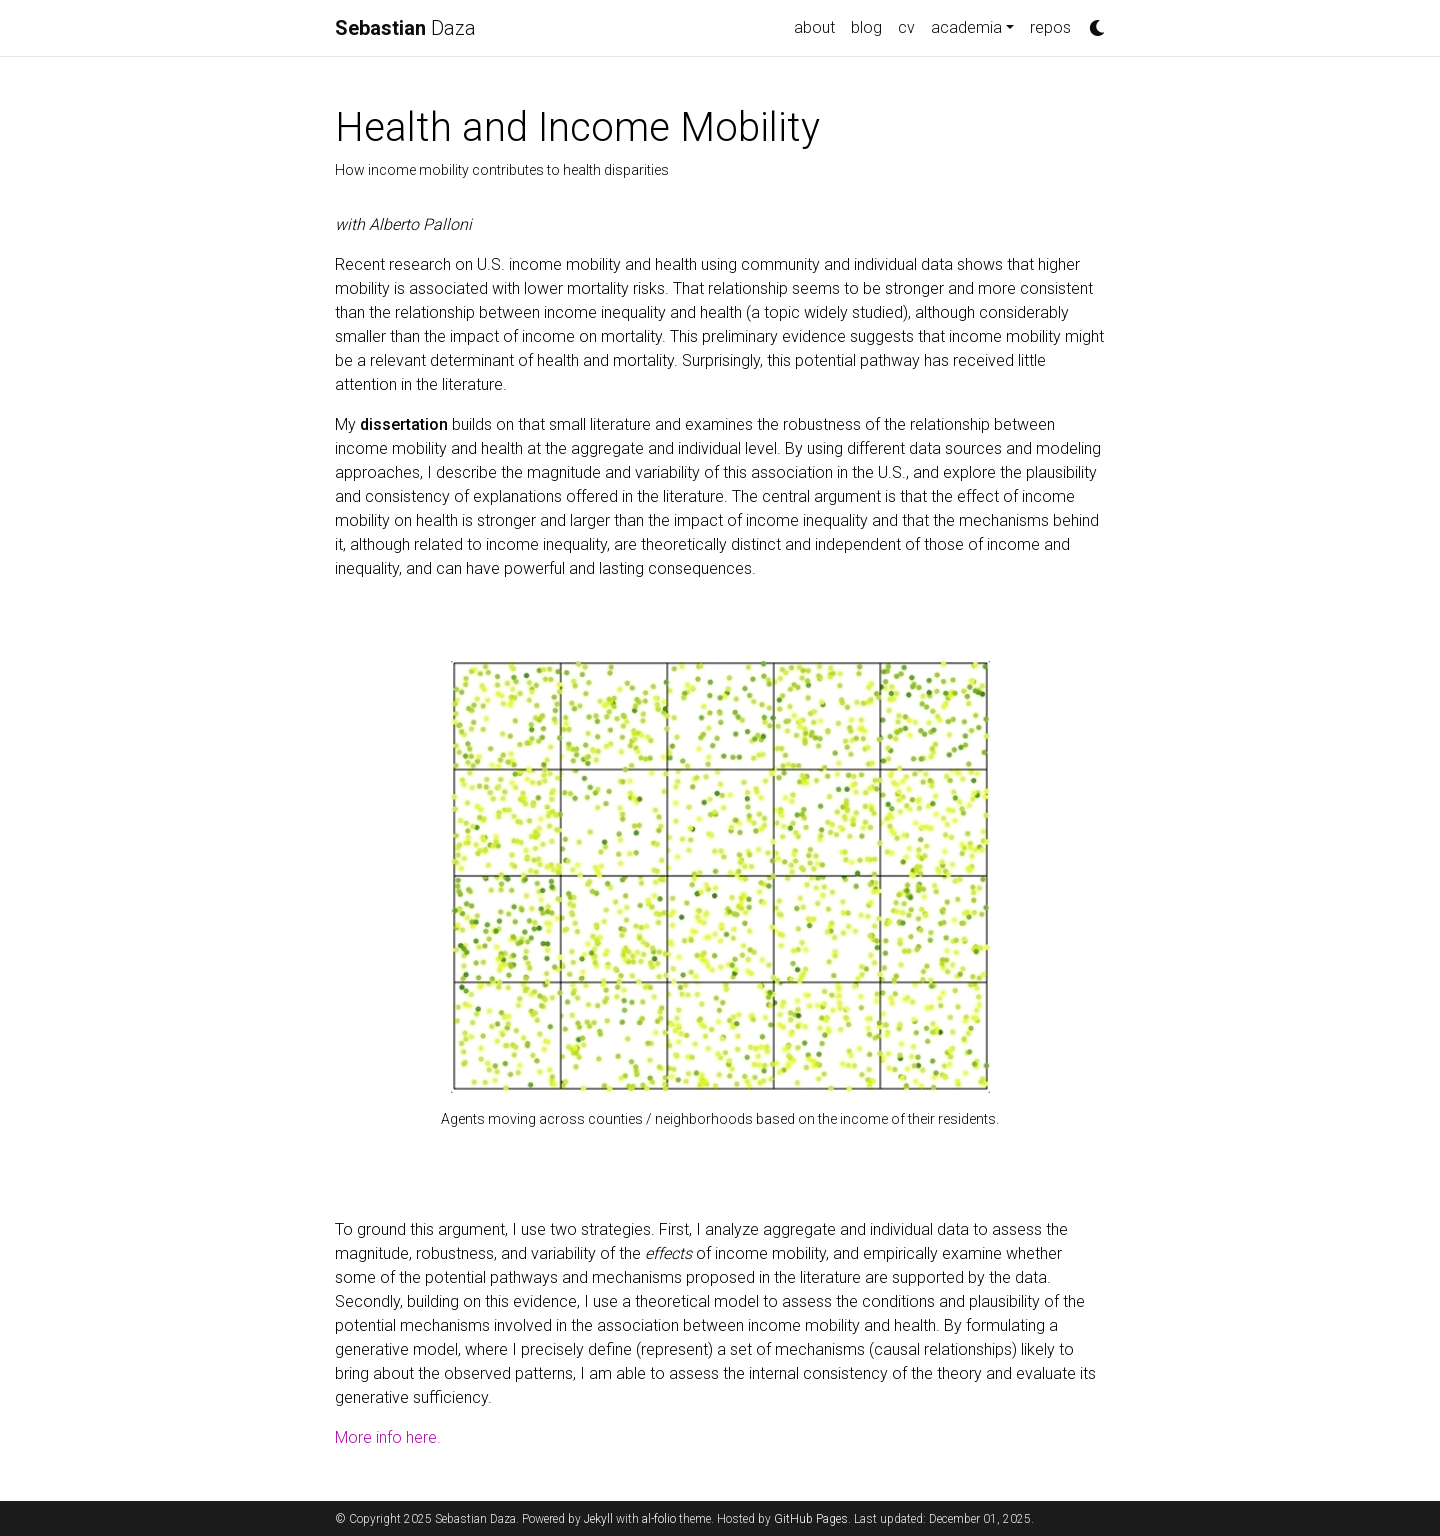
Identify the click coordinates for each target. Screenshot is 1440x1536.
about (814, 27)
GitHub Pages (811, 1519)
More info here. (388, 1437)
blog (866, 27)
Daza (405, 28)
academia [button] (966, 27)
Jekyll (598, 1519)
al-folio (659, 1519)
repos (1050, 27)
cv (906, 27)
